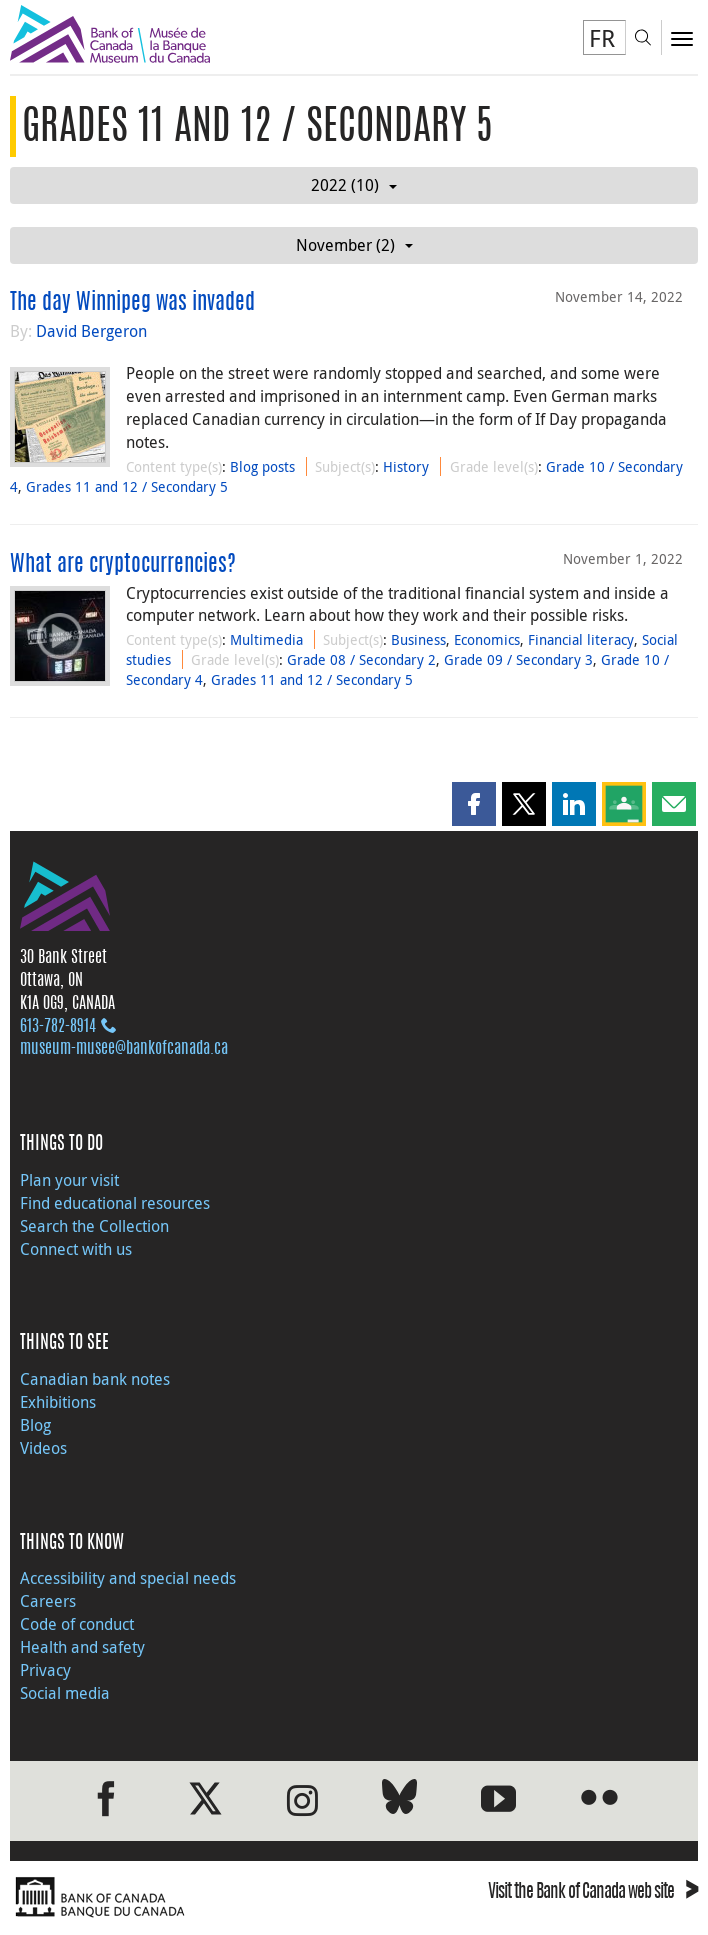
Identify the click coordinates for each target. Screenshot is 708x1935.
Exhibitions (58, 1402)
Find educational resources (115, 1203)
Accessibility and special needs (128, 1578)
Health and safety (82, 1647)
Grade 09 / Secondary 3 (518, 659)
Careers (48, 1601)
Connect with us (76, 1249)
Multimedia (266, 639)
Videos (43, 1448)
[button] (474, 804)
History (406, 466)
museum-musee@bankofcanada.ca (124, 1049)
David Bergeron (91, 331)
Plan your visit (69, 1180)
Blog (35, 1425)
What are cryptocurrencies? (123, 565)
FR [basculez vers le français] (602, 38)
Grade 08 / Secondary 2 (361, 659)
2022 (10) (354, 185)
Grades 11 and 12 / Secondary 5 (127, 486)
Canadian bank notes (95, 1379)
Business (418, 639)
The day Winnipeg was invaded (132, 303)
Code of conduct (77, 1624)
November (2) (354, 245)
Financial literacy (581, 639)
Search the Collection (94, 1226)
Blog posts (262, 466)
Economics (487, 639)
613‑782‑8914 (58, 1027)
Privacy (45, 1670)
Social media (65, 1693)
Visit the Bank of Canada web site (593, 1893)
